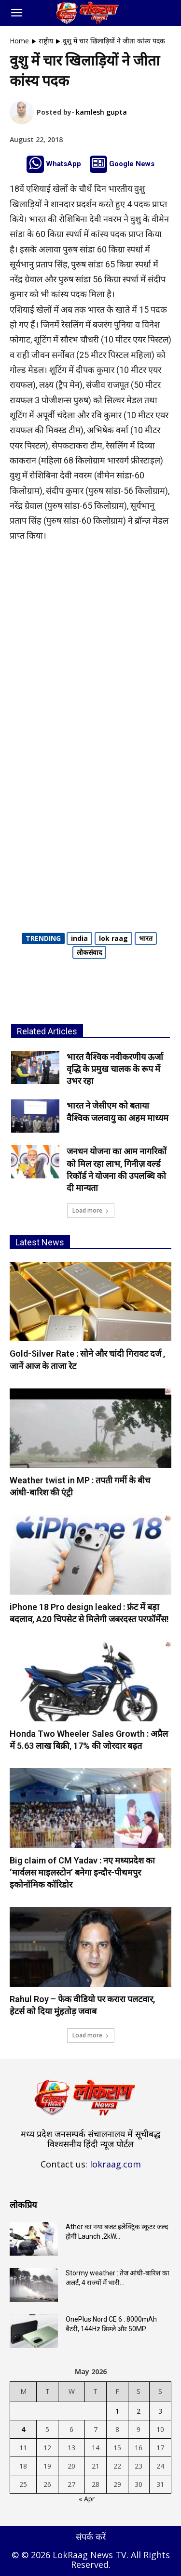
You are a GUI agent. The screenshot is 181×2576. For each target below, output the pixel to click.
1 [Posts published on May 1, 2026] (117, 2411)
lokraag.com (115, 2164)
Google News (131, 163)
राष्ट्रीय (46, 40)
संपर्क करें (91, 2536)
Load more (90, 1210)
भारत (146, 938)
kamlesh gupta (101, 112)
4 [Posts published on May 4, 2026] (23, 2429)
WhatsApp (63, 163)
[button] (16, 13)
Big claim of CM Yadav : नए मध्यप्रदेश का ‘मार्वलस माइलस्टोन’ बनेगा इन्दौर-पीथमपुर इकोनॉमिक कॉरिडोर (82, 1872)
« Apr (87, 2498)
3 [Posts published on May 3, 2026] (160, 2411)
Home (19, 40)
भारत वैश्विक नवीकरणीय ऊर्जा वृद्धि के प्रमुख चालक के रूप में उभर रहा (115, 1069)
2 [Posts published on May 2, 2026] (138, 2411)
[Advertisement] (90, 646)
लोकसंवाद (89, 952)
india (79, 938)
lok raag (113, 938)
